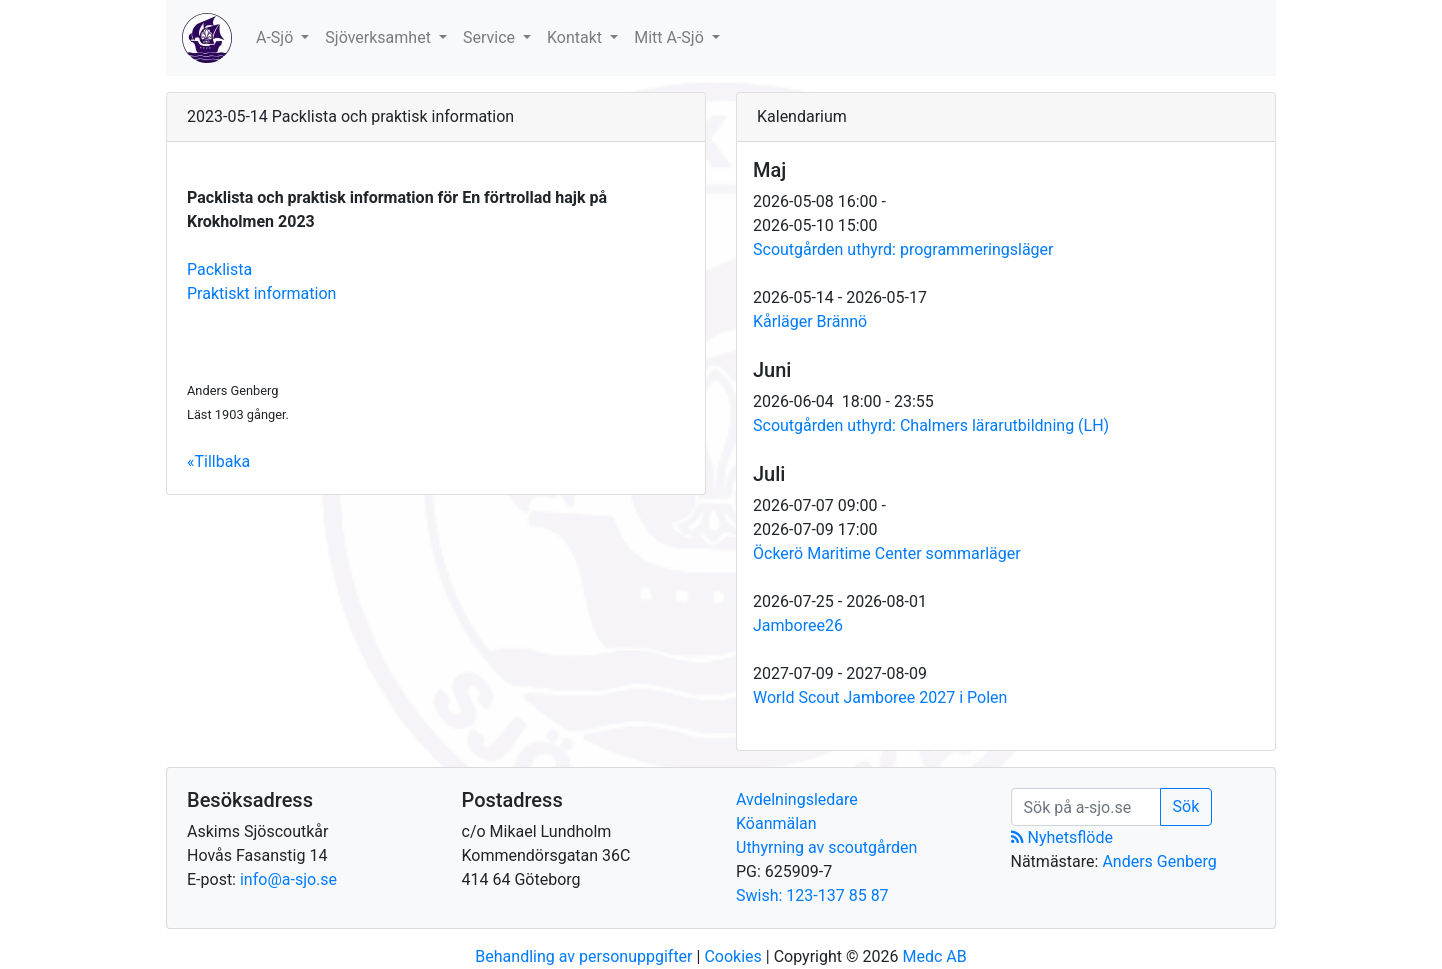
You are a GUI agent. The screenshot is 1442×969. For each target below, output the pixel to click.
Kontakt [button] (576, 37)
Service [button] (491, 37)
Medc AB (934, 956)
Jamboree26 (798, 625)
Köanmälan (776, 823)
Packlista (219, 269)
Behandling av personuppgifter (583, 956)
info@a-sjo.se (288, 879)
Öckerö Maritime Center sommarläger (887, 553)
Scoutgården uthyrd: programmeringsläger (903, 249)
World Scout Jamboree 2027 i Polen (880, 697)
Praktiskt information (261, 293)
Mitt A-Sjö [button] (671, 37)
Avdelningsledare (797, 799)
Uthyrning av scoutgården (826, 847)
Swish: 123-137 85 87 (812, 895)
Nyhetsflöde (1062, 837)
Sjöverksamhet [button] (380, 37)
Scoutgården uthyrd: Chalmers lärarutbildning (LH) (931, 425)
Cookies (732, 956)
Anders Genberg (1159, 861)
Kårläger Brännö (810, 321)
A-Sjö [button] (276, 37)
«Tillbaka (218, 461)
